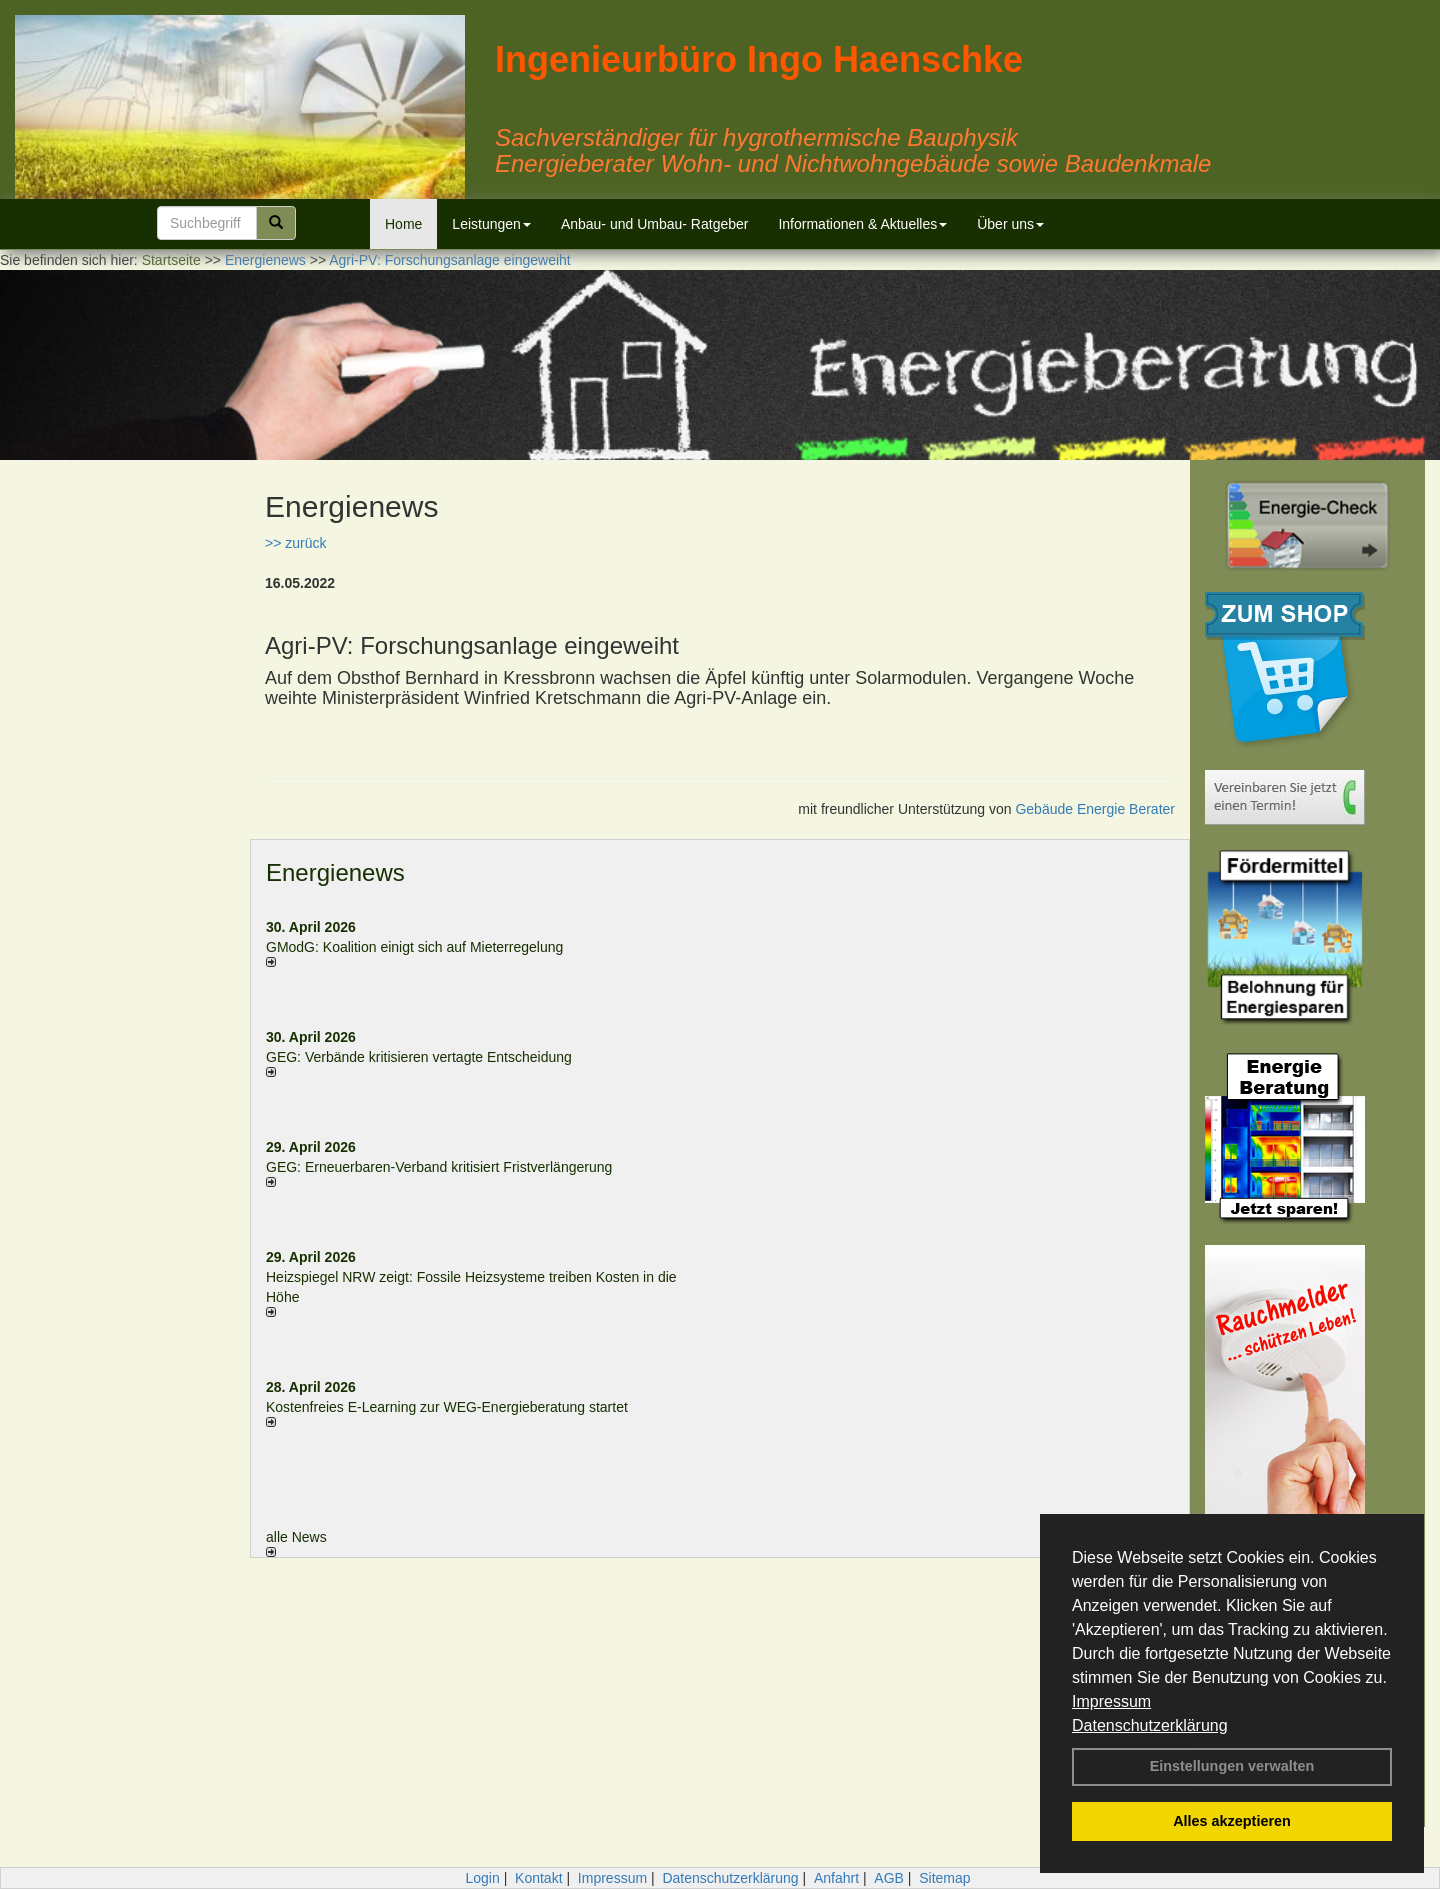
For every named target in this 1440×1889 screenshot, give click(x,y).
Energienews (335, 872)
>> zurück (295, 543)
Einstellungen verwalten (1232, 1766)
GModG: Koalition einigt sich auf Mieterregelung (414, 947)
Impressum (1111, 1701)
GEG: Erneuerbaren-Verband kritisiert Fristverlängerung (441, 1167)
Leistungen (491, 224)
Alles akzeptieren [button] (1232, 1821)
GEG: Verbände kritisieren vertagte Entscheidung (419, 1057)
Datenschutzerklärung (1150, 1725)
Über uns (1010, 224)
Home (403, 224)
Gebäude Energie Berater (1095, 809)
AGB (889, 1878)
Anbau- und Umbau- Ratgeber (655, 224)
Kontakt (538, 1878)
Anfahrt (836, 1878)
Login (482, 1878)
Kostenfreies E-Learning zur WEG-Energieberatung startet (447, 1407)
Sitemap (944, 1878)
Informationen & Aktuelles (862, 224)
